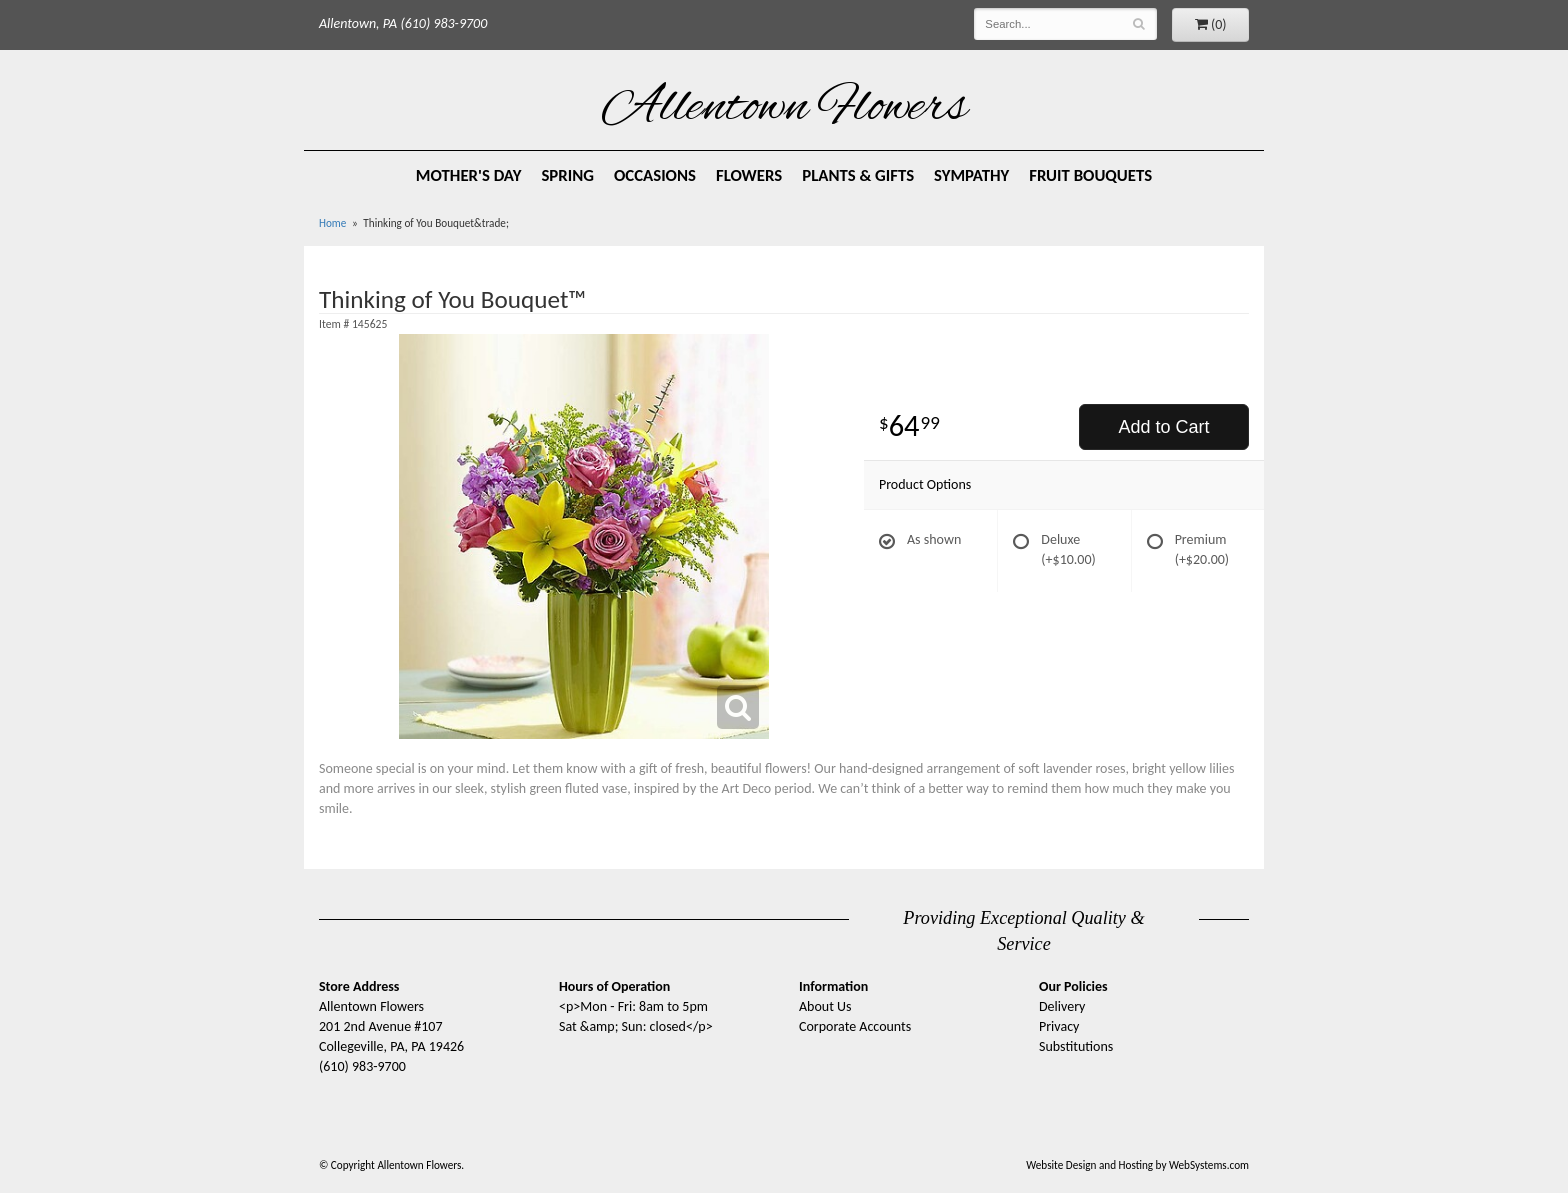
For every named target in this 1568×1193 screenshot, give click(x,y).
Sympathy (971, 175)
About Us (825, 1006)
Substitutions (1076, 1046)
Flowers (749, 175)
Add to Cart (1163, 427)
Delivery (1062, 1006)
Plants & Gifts (858, 175)
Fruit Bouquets (1090, 175)
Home (332, 223)
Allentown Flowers (784, 109)
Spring (567, 175)
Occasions (655, 175)
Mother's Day (469, 175)
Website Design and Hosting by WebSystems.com (1137, 1165)
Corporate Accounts (855, 1026)
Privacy (1059, 1026)
